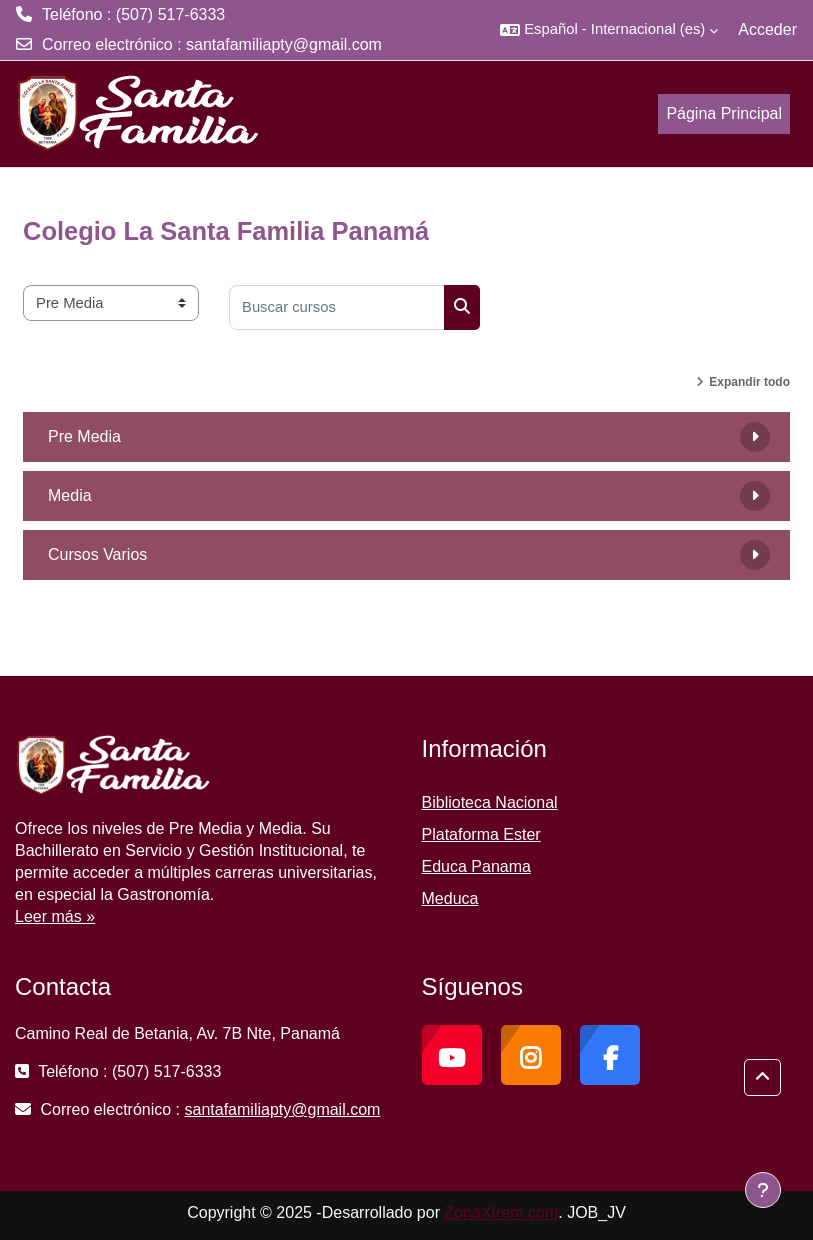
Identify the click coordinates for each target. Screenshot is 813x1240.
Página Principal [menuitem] (724, 113)
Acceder (767, 29)
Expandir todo (749, 382)
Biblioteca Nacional (490, 802)
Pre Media (84, 436)
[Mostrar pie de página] (763, 1190)
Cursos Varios (97, 554)
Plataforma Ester (481, 834)
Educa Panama (476, 866)
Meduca (450, 898)
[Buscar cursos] (337, 307)
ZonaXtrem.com (501, 1212)
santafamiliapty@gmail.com (284, 44)
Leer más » (55, 916)
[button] (609, 30)
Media (70, 495)
